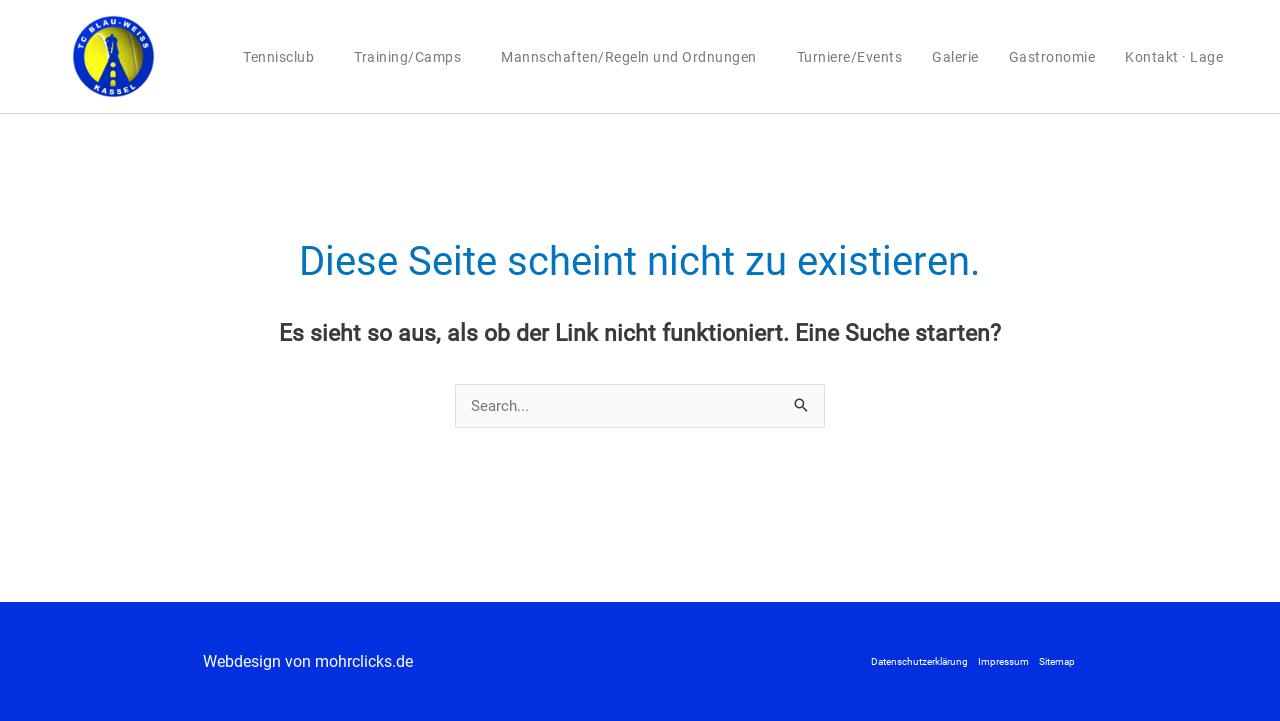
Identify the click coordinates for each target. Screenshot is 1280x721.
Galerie (955, 57)
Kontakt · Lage (1174, 57)
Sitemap (1057, 661)
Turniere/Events (850, 57)
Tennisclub (283, 57)
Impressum (1003, 661)
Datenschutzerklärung (919, 661)
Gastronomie (1052, 57)
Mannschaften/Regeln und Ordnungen (634, 57)
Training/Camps (412, 57)
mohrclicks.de (364, 661)
